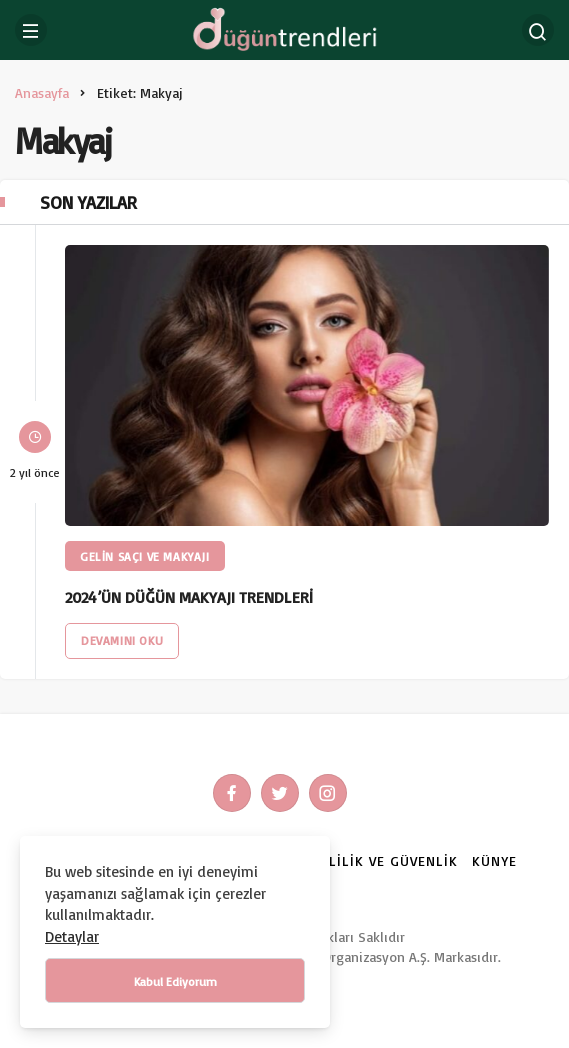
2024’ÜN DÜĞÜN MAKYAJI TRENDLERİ (189, 597)
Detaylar (72, 936)
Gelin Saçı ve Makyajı (145, 556)
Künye (494, 860)
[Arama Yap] (538, 30)
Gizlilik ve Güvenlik (382, 860)
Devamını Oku (122, 640)
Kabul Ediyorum (175, 981)
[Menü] (31, 30)
